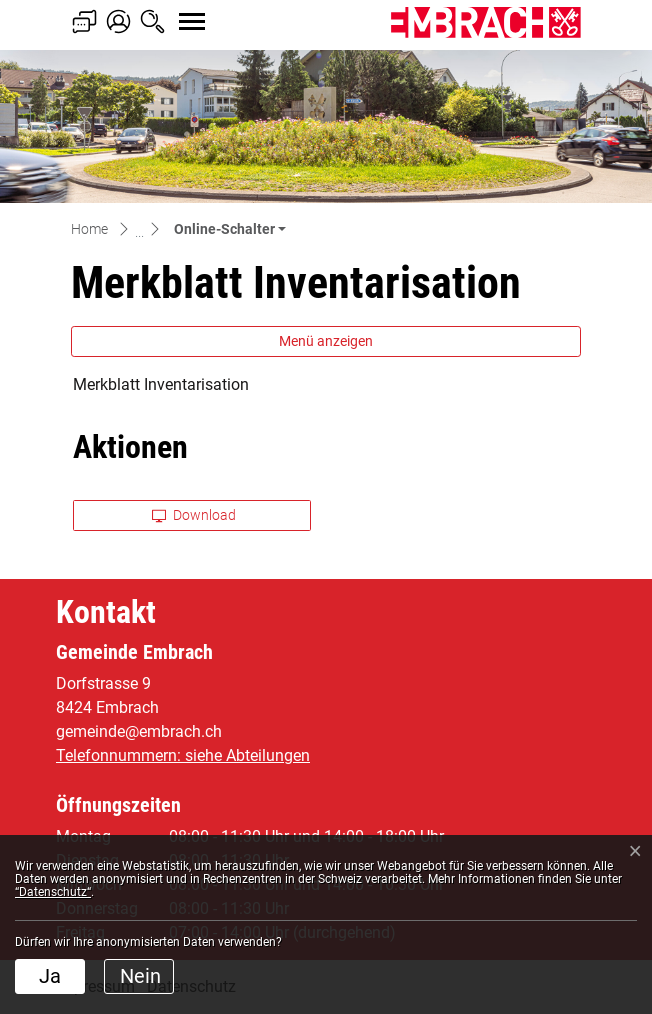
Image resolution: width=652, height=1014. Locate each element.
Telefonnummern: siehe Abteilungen (183, 755)
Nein (140, 976)
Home (89, 229)
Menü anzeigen (326, 341)
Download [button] (194, 515)
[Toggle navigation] (174, 11)
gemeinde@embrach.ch (139, 731)
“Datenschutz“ (53, 892)
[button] (230, 229)
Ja (50, 976)
